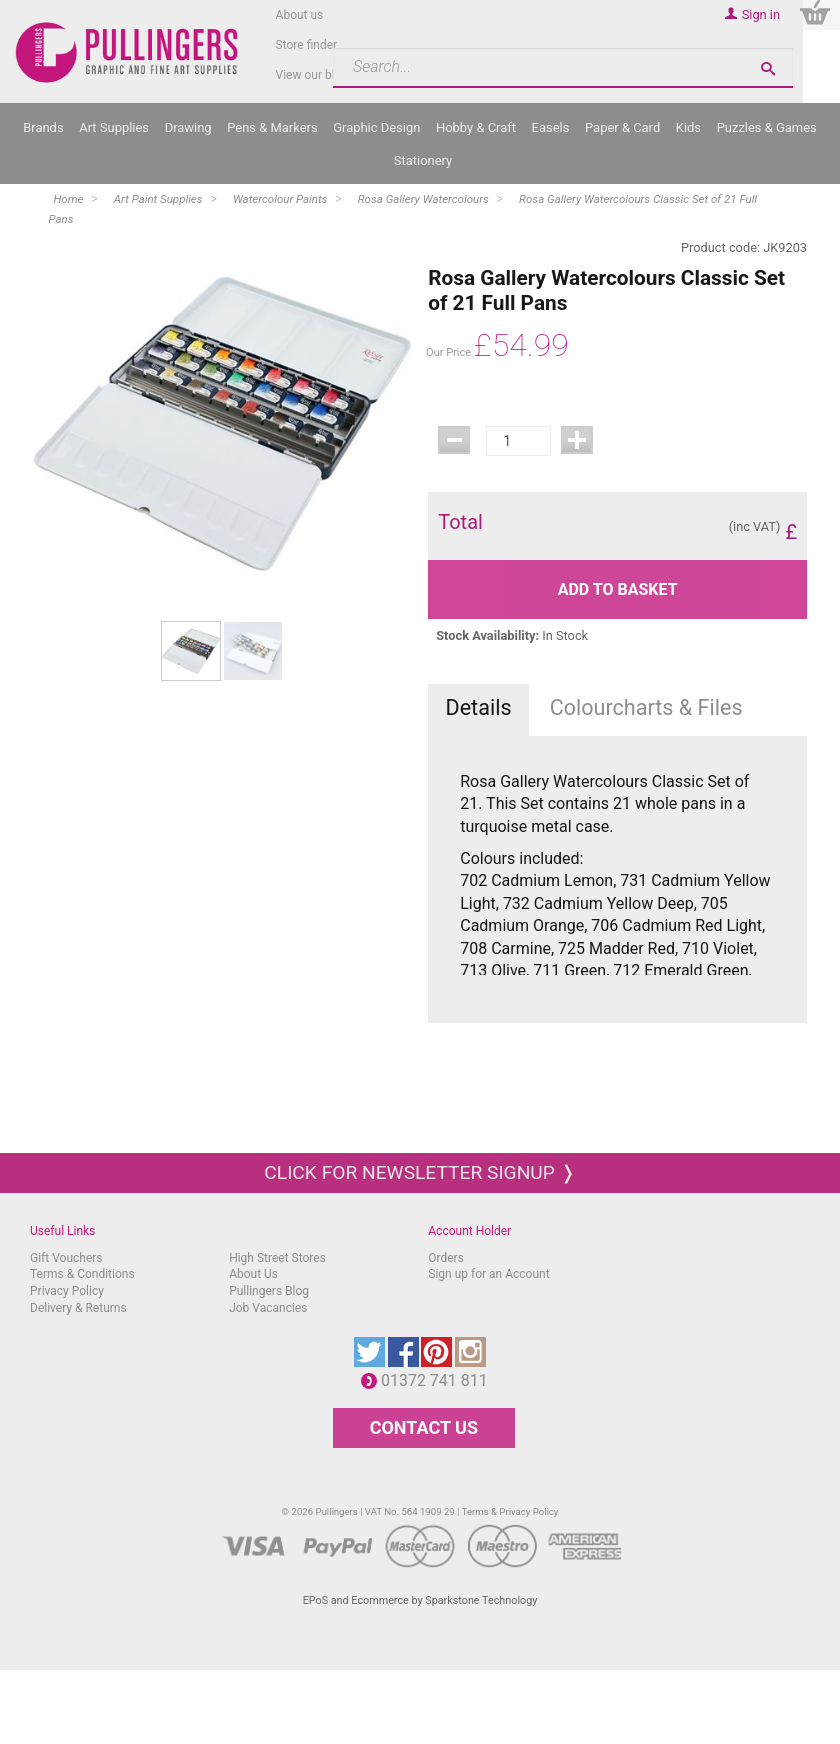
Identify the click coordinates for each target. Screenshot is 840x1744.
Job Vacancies (268, 1308)
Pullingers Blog (269, 1291)
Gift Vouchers (66, 1258)
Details (478, 707)
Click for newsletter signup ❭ (419, 1172)
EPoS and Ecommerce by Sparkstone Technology (420, 1600)
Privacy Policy (67, 1291)
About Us (253, 1274)
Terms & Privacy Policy (510, 1511)
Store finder (307, 45)
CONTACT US (424, 1427)
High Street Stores (277, 1258)
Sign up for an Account (488, 1274)
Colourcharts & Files (646, 707)
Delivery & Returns (78, 1308)
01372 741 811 (439, 1380)
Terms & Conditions (82, 1274)
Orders (446, 1258)
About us (300, 15)
